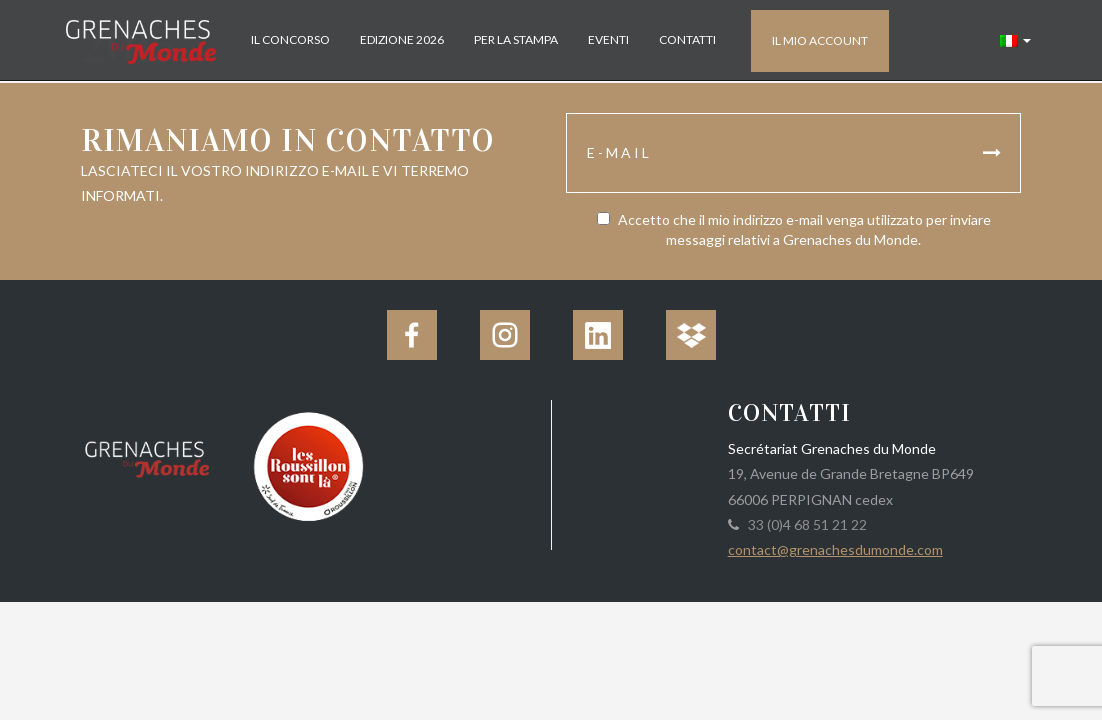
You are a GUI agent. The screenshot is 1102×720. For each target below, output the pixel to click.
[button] (1015, 40)
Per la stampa (516, 39)
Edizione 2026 (402, 39)
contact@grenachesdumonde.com (835, 549)
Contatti (687, 39)
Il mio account (820, 40)
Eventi (608, 39)
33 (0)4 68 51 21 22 (804, 524)
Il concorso (290, 39)
